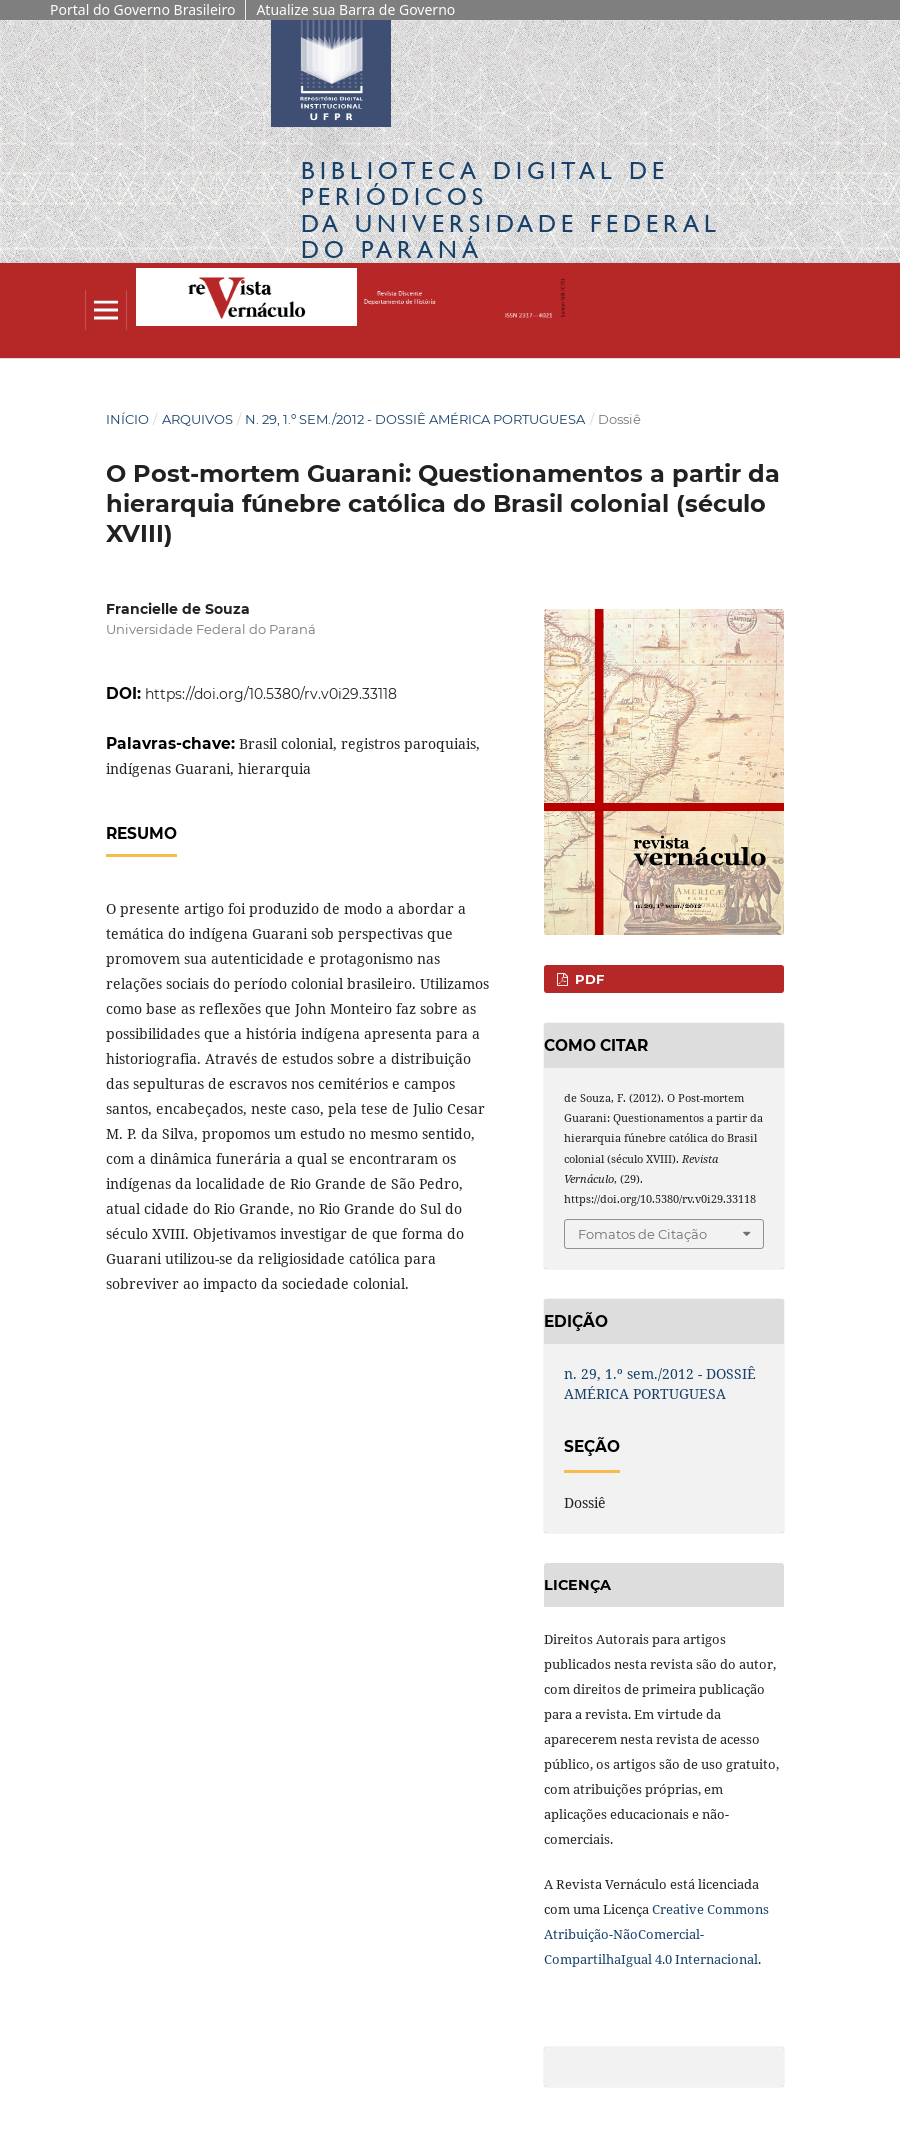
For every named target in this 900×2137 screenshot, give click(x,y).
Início (127, 419)
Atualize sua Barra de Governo (355, 9)
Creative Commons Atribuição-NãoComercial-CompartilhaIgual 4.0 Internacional (656, 1934)
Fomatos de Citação (642, 1234)
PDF (587, 979)
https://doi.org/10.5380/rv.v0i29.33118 (271, 694)
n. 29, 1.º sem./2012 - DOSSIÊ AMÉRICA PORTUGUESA (415, 419)
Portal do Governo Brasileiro (142, 9)
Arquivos (197, 419)
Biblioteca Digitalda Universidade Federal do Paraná (511, 210)
